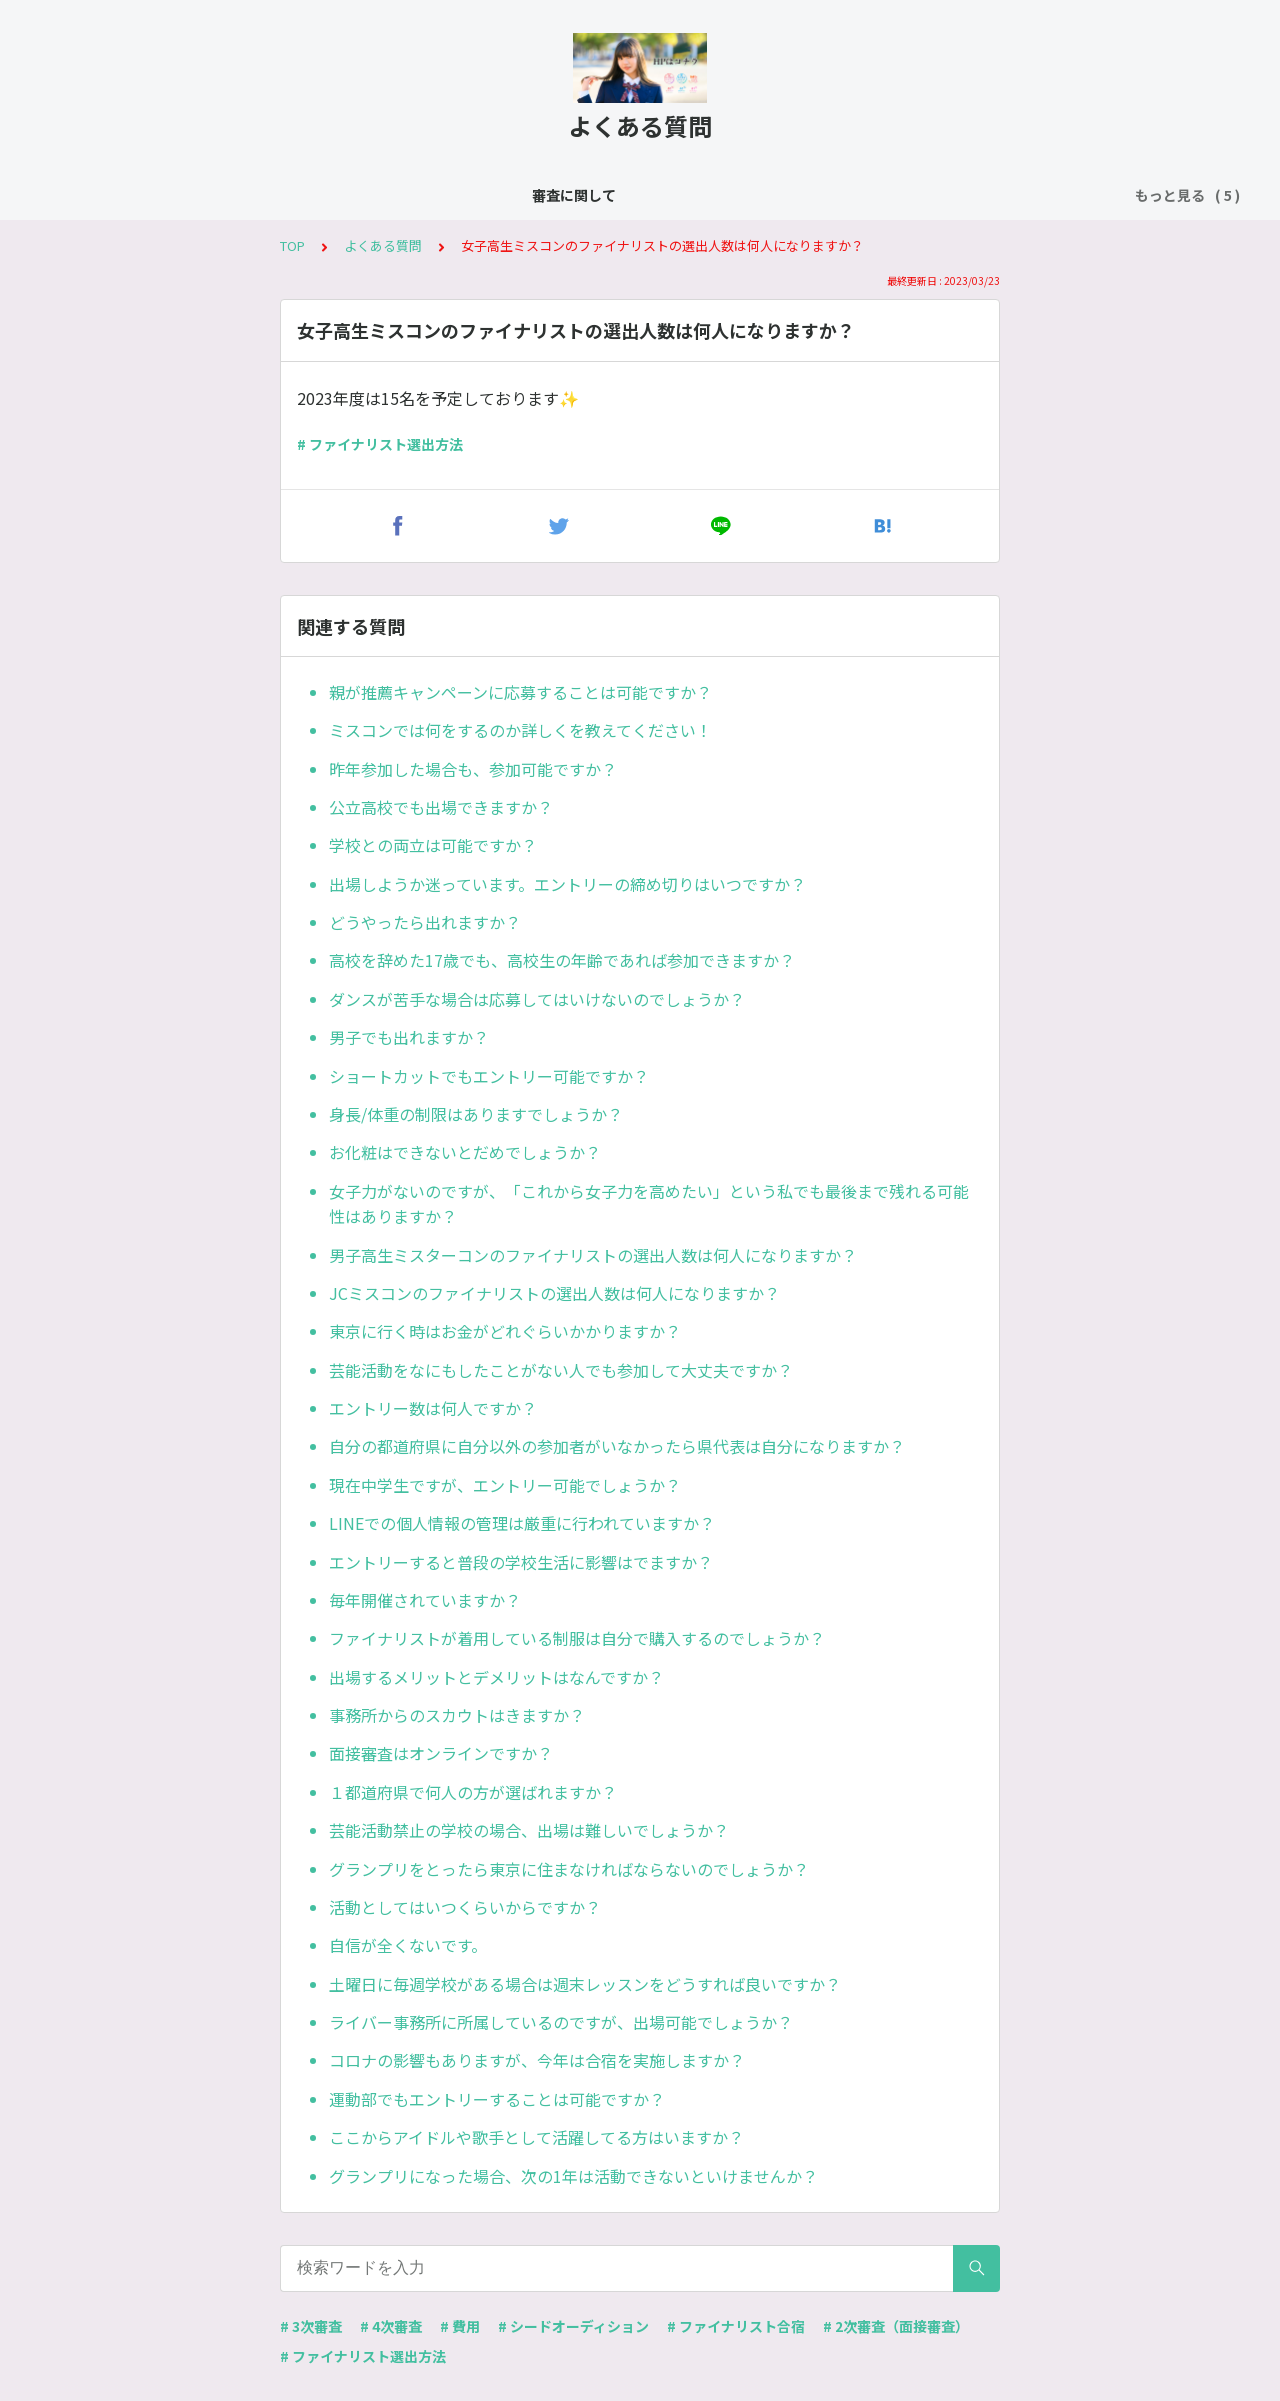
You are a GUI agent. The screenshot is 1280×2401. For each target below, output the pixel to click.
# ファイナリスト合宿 (736, 2326)
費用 (753, 195)
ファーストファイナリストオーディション (927, 195)
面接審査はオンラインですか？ (441, 1753)
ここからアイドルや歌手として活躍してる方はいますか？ (536, 2137)
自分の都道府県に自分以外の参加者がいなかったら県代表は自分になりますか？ (617, 1446)
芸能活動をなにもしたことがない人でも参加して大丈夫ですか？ (561, 1370)
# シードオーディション (573, 2326)
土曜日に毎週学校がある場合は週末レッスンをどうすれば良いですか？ (585, 1984)
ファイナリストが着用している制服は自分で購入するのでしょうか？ (577, 1638)
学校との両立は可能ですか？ (433, 845)
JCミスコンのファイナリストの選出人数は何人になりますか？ (554, 1293)
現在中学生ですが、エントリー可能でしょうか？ (505, 1485)
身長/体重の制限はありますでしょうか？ (476, 1114)
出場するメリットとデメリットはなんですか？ (496, 1677)
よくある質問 (348, 195)
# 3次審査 (311, 2326)
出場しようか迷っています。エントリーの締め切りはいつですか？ (567, 884)
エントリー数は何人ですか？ (433, 1408)
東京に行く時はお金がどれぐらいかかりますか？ (505, 1331)
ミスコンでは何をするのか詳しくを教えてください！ (520, 730)
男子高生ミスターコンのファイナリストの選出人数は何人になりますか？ (593, 1255)
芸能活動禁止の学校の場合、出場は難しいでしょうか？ (529, 1830)
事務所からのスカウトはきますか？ (457, 1715)
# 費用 (460, 2326)
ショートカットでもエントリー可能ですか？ (489, 1076)
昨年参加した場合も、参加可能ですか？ (473, 769)
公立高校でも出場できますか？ (441, 807)
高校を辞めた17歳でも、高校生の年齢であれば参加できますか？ (562, 960)
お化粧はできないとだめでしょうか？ (465, 1152)
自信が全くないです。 (408, 1945)
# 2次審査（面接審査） (896, 2326)
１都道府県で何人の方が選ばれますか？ (473, 1792)
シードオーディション (487, 195)
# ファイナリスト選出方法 (380, 444)
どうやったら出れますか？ (425, 922)
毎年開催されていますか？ (425, 1600)
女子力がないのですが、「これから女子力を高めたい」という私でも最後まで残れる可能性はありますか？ (649, 1204)
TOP (292, 245)
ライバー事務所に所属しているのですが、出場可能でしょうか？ (561, 2022)
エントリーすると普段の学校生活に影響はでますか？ (521, 1562)
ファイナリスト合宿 (648, 195)
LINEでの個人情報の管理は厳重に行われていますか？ (522, 1523)
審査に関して (236, 195)
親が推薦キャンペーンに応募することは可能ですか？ (520, 692)
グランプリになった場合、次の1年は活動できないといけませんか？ (573, 2176)
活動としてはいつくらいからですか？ (465, 1907)
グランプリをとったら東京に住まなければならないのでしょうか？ (569, 1869)
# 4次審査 (391, 2326)
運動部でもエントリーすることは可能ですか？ (497, 2099)
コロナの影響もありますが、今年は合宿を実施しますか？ (537, 2060)
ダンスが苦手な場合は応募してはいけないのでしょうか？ (537, 999)
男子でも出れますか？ (409, 1037)
